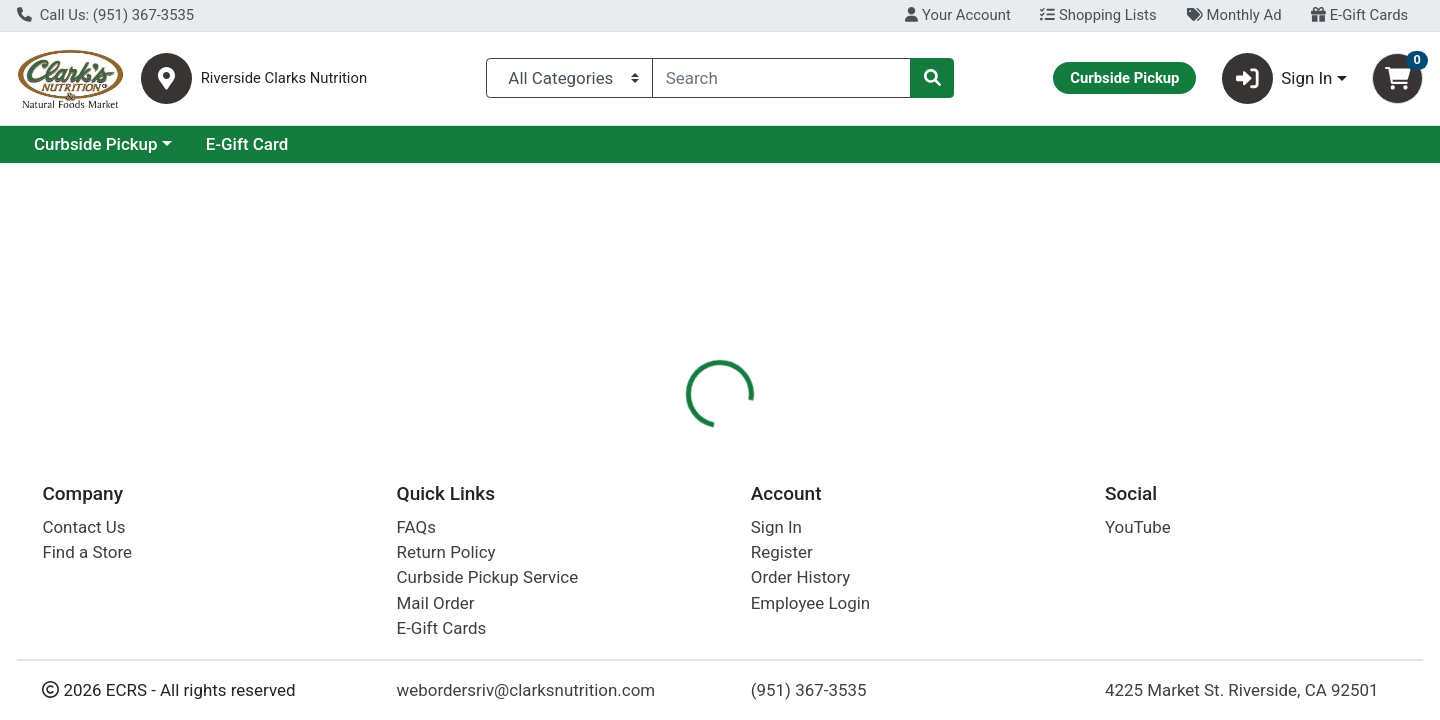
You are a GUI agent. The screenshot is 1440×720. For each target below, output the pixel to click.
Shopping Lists (1098, 15)
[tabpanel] (1020, 556)
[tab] (656, 434)
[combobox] (781, 78)
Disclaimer (862, 435)
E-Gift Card (420, 144)
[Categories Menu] (569, 78)
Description (753, 435)
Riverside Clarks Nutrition (284, 78)
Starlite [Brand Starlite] (837, 537)
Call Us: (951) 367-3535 (105, 15)
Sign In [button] (1277, 78)
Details (656, 435)
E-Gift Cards (1359, 15)
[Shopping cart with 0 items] (1397, 78)
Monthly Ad (1233, 15)
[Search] (781, 78)
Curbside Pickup (269, 144)
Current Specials (96, 144)
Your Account (957, 15)
